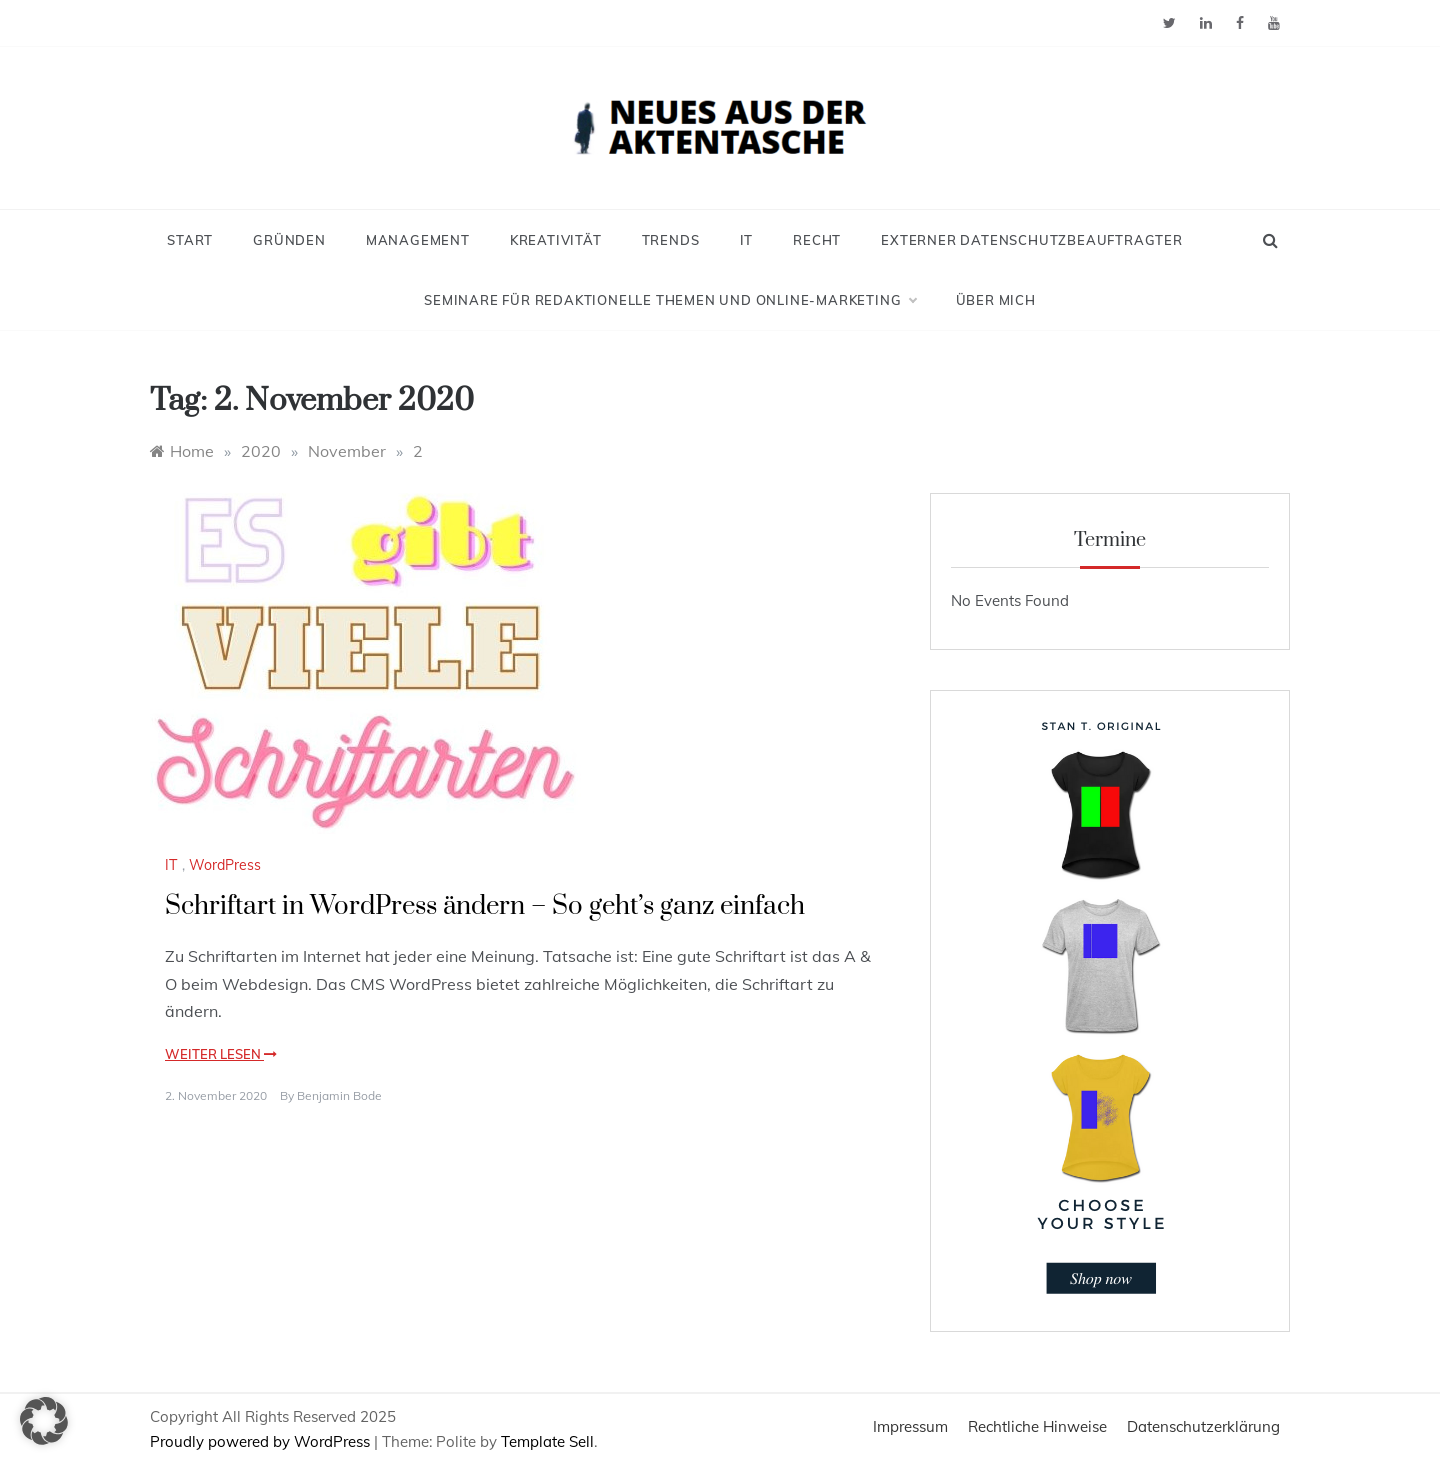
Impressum (910, 1426)
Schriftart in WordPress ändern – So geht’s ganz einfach (485, 906)
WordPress (225, 865)
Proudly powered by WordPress (262, 1441)
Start (190, 240)
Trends (671, 240)
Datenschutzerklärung (1203, 1426)
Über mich (996, 300)
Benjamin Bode (339, 1095)
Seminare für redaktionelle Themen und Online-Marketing (669, 300)
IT (747, 240)
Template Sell (547, 1441)
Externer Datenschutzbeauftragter (1032, 240)
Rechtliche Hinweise (1037, 1426)
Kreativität (556, 240)
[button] (44, 1421)
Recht (817, 240)
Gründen (289, 240)
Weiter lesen (221, 1054)
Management (418, 240)
